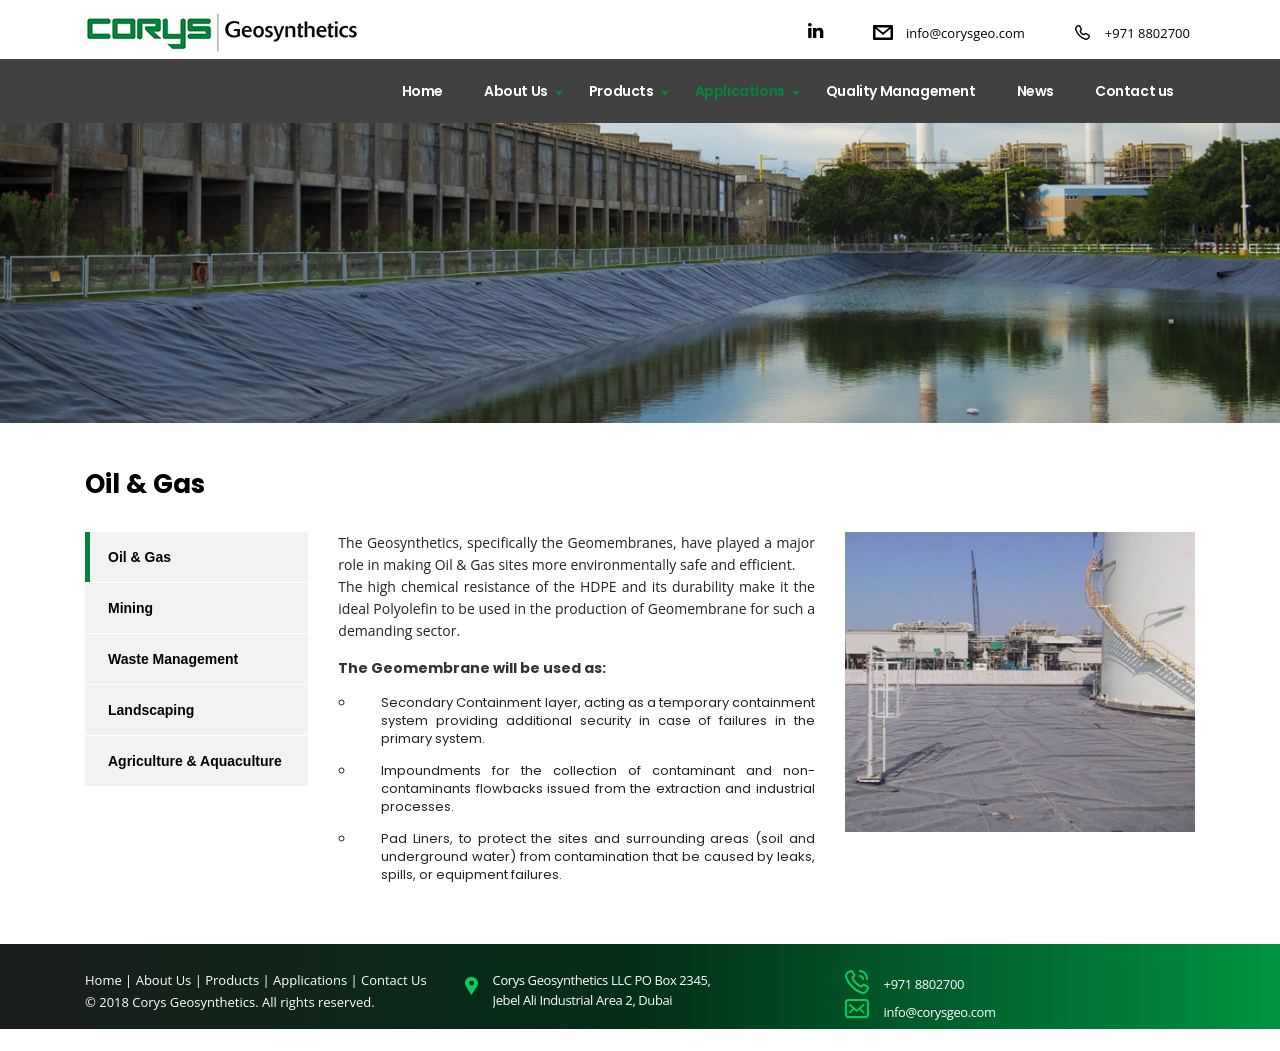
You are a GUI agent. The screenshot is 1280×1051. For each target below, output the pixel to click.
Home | (108, 980)
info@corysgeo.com (965, 33)
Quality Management (901, 91)
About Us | (171, 980)
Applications (740, 91)
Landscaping (151, 710)
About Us (516, 91)
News (1035, 91)
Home (422, 91)
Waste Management (173, 659)
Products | (239, 980)
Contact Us (394, 980)
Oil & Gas (139, 557)
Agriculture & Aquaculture (195, 761)
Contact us (1134, 91)
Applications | (317, 980)
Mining (130, 608)
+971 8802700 (1147, 33)
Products (621, 91)
